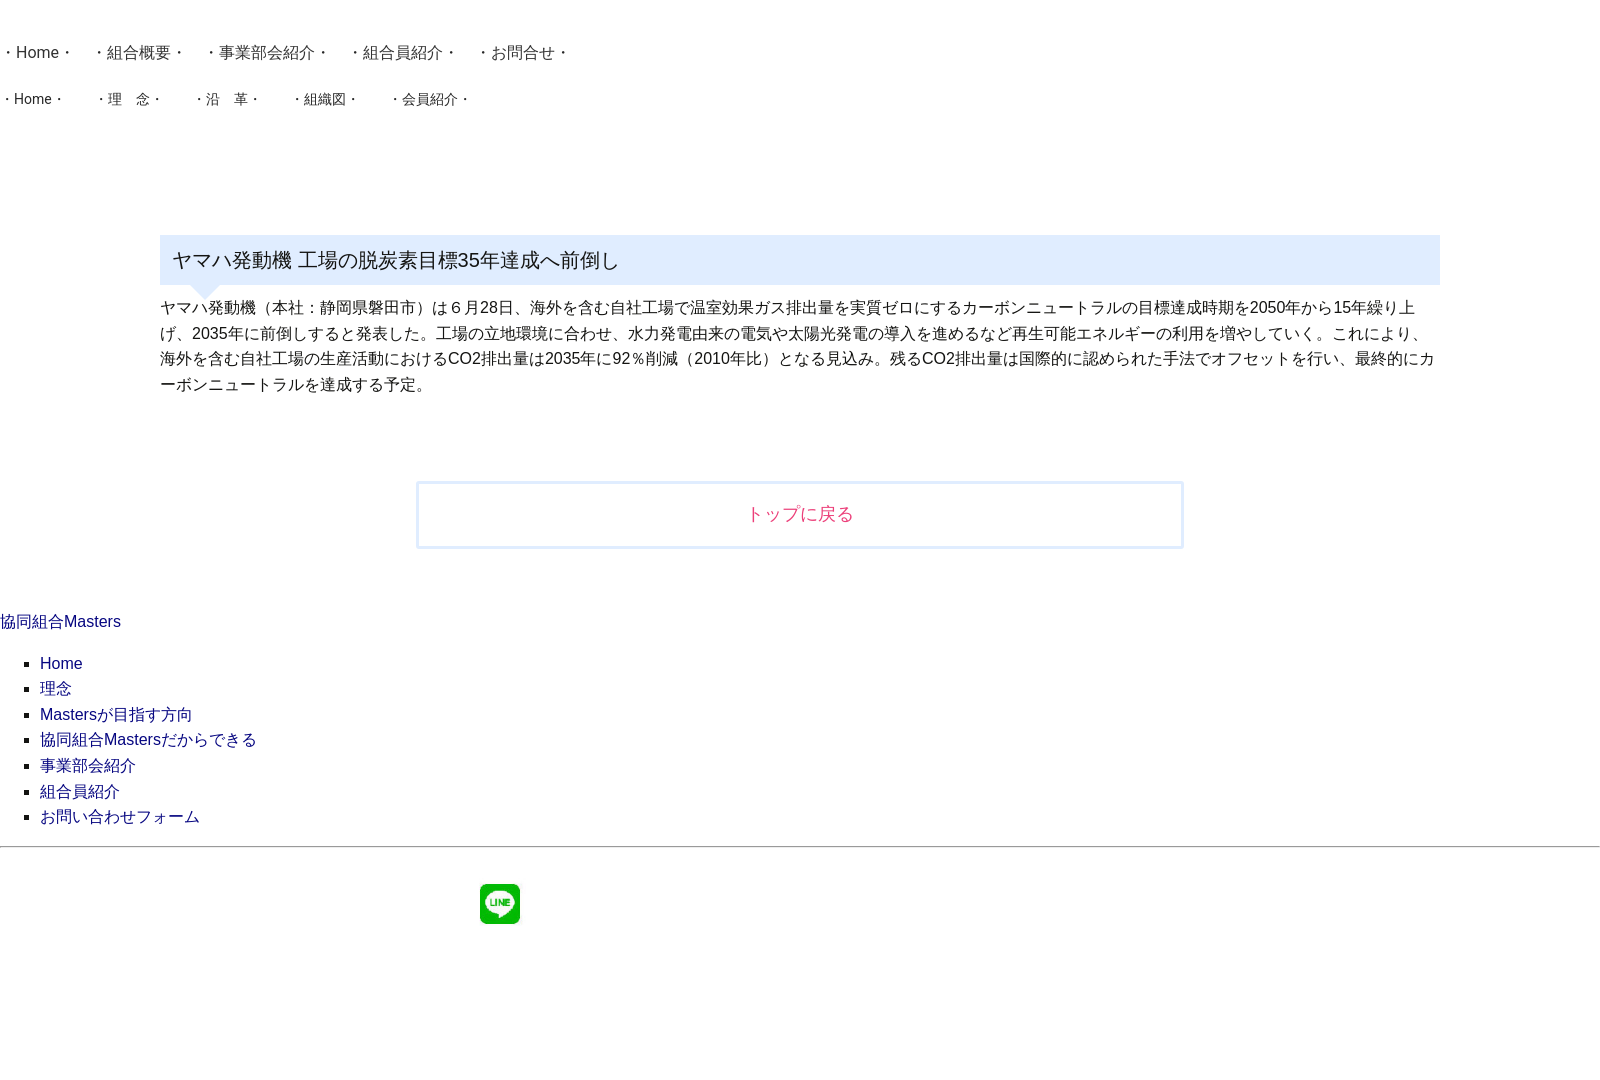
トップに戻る (800, 514)
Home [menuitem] (61, 663)
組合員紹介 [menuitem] (80, 791)
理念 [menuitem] (56, 688)
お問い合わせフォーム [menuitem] (120, 816)
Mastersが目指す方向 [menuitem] (116, 714)
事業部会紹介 (267, 52)
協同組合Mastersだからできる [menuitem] (148, 739)
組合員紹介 (403, 52)
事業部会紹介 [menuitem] (88, 765)
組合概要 (139, 52)
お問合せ (523, 52)
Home (37, 52)
